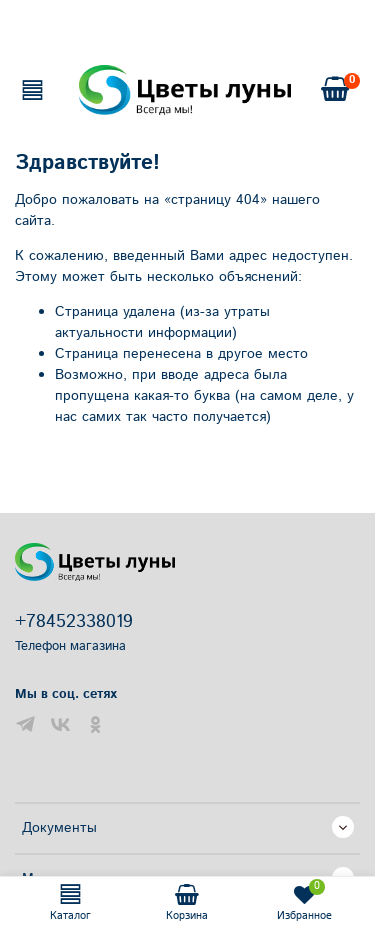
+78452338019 (74, 622)
